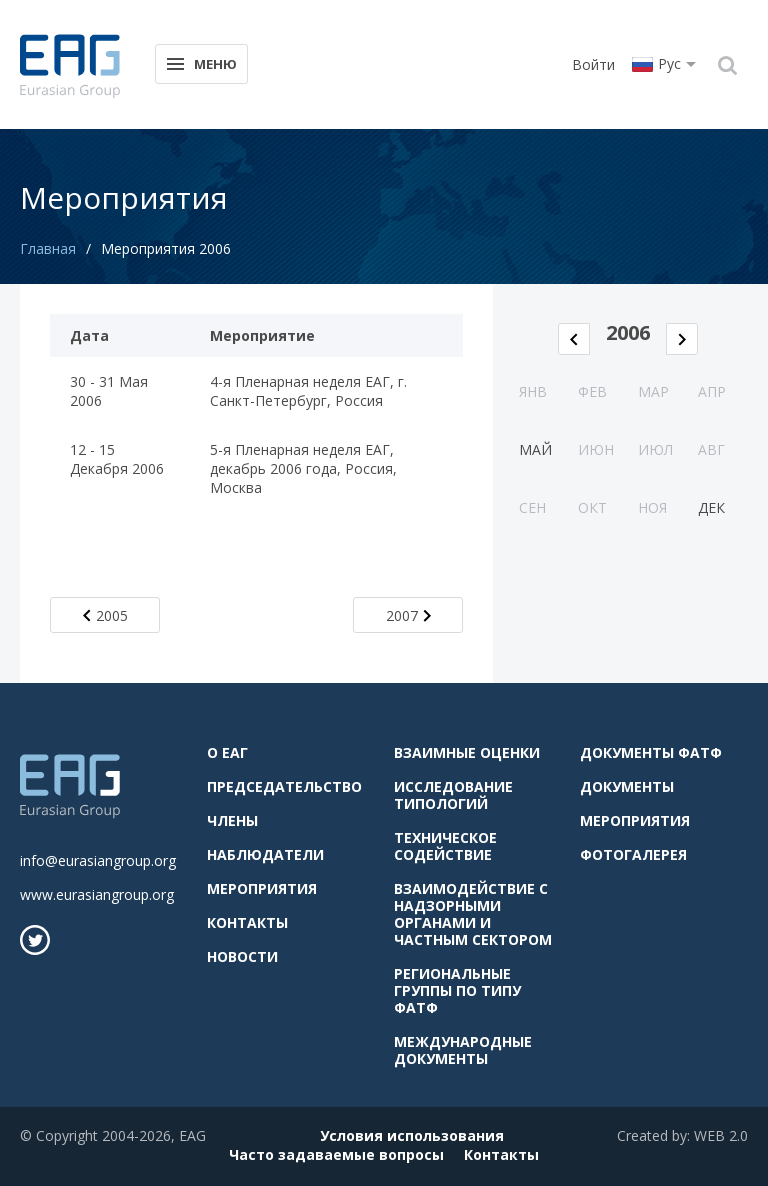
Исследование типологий (453, 795)
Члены (232, 820)
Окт (592, 507)
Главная (48, 248)
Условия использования (412, 1135)
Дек (711, 507)
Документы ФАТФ (651, 752)
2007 (408, 615)
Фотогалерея (633, 854)
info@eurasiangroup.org (98, 860)
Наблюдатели (265, 854)
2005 (105, 615)
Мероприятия (262, 888)
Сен (532, 507)
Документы (627, 786)
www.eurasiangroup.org (97, 894)
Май (535, 449)
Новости (242, 956)
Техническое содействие (445, 846)
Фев (592, 391)
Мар (653, 391)
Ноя (652, 507)
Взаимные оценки (467, 752)
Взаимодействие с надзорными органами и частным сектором (473, 914)
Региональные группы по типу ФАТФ (457, 990)
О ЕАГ (227, 752)
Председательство (284, 786)
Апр (712, 391)
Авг (711, 449)
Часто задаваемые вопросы (336, 1154)
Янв (533, 391)
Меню (200, 62)
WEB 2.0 (721, 1135)
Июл (655, 449)
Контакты (247, 922)
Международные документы (463, 1050)
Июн (596, 449)
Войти (593, 64)
